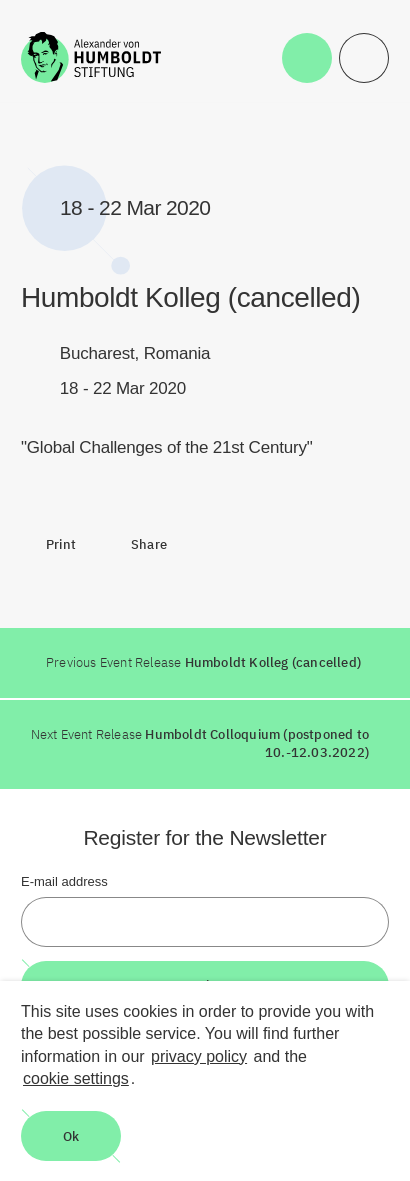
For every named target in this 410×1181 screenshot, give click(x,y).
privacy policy (199, 1056)
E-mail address (64, 881)
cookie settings (76, 1078)
